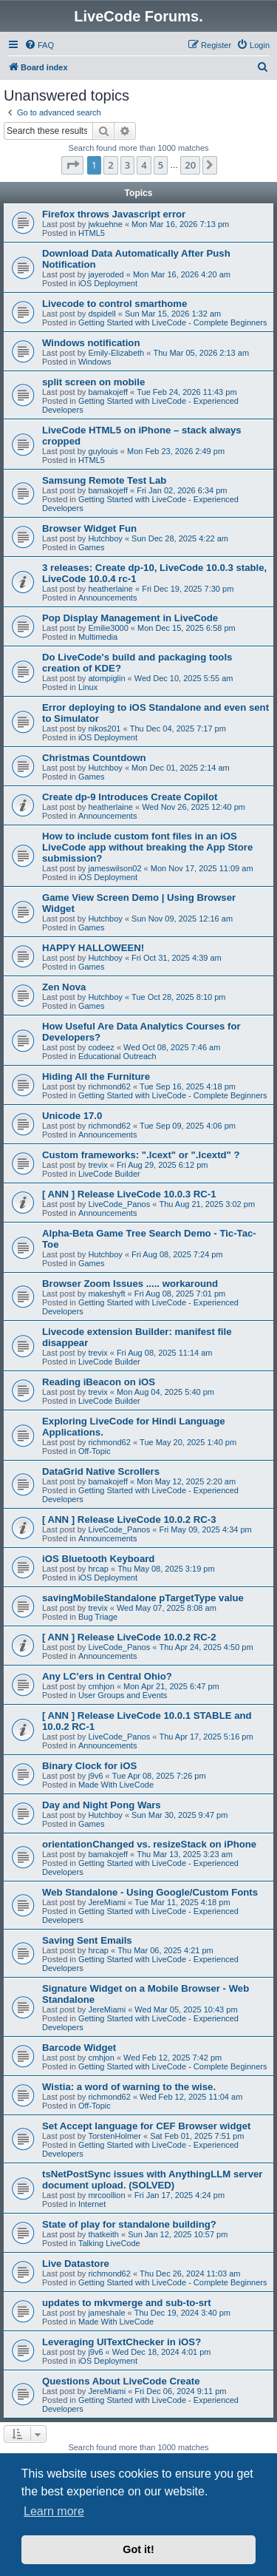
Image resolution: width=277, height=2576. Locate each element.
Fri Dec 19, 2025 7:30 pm (187, 588)
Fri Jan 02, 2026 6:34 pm (182, 490)
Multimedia (97, 636)
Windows (95, 361)
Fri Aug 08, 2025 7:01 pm (180, 1293)
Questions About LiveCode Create (120, 2381)
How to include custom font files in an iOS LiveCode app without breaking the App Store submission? (147, 847)
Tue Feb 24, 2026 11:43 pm (186, 392)
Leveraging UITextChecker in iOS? (121, 2341)
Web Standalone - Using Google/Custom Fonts (150, 1892)
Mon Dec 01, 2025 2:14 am (180, 767)
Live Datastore (75, 2263)
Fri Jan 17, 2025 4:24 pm (179, 2195)
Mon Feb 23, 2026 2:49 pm (176, 451)
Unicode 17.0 (72, 1115)
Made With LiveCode (116, 1784)
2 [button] (110, 165)
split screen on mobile (93, 382)
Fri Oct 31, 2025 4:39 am (176, 957)
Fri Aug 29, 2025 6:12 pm (162, 1164)
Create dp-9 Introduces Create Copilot (129, 796)
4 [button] (143, 165)
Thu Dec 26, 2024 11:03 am (190, 2273)
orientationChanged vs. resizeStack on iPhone (149, 1844)
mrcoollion (106, 2195)
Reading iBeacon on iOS (98, 1381)
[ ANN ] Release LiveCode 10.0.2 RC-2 (129, 1637)
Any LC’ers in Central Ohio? (107, 1676)
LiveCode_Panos (119, 1204)
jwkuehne (105, 224)
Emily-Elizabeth (116, 352)
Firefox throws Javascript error (113, 214)
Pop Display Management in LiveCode (130, 617)
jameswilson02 (114, 868)
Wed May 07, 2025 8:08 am (166, 1607)
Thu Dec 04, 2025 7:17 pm (178, 728)
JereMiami (107, 1902)
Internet (92, 2204)
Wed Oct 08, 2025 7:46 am (171, 1047)
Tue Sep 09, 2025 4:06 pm (188, 1125)
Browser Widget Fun (89, 528)
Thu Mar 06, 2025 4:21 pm (165, 1950)
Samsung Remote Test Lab (104, 480)
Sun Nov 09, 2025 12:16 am (182, 918)
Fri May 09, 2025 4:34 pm (205, 1529)
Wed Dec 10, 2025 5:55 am (183, 678)
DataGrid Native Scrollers (101, 1471)
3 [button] (127, 165)
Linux (88, 687)
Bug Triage (97, 1616)
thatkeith (103, 2234)
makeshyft (106, 1293)
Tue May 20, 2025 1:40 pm (188, 1442)
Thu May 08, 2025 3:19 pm (165, 1568)
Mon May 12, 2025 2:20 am (186, 1481)
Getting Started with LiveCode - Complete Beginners (172, 322)
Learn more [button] (54, 2511)
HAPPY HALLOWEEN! (93, 947)
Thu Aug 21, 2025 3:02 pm (207, 1204)
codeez (101, 1047)
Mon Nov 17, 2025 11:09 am (202, 868)
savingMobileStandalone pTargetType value (143, 1597)
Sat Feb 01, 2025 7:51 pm (197, 2136)
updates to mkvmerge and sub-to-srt (126, 2302)
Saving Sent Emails (87, 1940)
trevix (97, 1164)
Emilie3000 (108, 627)
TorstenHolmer (114, 2136)
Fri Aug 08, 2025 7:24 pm (177, 1254)
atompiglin (106, 678)
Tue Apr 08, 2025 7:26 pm (159, 1775)
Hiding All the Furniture (96, 1076)
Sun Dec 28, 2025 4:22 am (179, 538)
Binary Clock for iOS (89, 1765)
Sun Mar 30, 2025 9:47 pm (179, 1815)
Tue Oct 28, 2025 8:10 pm (178, 997)
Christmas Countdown (94, 757)
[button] (72, 165)
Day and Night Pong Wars (101, 1805)
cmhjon (101, 1686)
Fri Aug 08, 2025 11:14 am (165, 1352)
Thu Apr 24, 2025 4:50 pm (206, 1647)
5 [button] (160, 165)
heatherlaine (110, 588)
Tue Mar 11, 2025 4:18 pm (182, 1902)
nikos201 (104, 728)
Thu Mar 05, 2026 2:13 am (201, 352)
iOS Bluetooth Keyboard (98, 1558)
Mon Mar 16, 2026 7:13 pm (180, 224)
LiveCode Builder (109, 1173)
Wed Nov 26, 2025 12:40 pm (193, 806)
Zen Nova (64, 987)
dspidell (101, 313)
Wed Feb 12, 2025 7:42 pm (172, 2057)
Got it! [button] (138, 2549)
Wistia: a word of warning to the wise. (129, 2086)
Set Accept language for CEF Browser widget (146, 2126)
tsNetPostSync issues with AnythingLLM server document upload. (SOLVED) (152, 2179)
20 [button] (190, 165)
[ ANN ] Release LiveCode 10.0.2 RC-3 (129, 1519)
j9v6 (95, 1775)
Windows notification (91, 342)
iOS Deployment (107, 283)
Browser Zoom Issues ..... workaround (130, 1283)
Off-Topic (94, 1451)
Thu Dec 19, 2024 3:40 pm (182, 2312)
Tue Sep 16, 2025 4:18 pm (188, 1086)
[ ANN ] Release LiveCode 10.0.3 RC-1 (129, 1194)
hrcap (98, 1568)
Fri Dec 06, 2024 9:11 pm (180, 2391)
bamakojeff (108, 392)
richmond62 (109, 1086)
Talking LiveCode (109, 2243)
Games (91, 547)
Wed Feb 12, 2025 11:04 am (191, 2096)
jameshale (106, 2312)
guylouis (102, 451)
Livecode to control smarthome (114, 303)
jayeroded (105, 274)
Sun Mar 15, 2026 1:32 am (173, 313)
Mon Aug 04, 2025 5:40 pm (165, 1391)
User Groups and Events (122, 1695)
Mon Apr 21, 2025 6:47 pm (171, 1686)
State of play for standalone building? (129, 2224)
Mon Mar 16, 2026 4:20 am (181, 274)
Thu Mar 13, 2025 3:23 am (185, 1854)
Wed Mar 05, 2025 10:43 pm (185, 2009)
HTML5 (91, 233)
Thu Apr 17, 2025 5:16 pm (206, 1736)
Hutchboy (105, 538)
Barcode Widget (79, 2047)
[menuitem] (39, 45)
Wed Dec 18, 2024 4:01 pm (161, 2351)
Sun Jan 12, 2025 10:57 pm (178, 2234)
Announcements (107, 597)
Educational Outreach (117, 1056)
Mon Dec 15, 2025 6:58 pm (186, 627)
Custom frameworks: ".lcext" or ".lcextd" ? (141, 1154)
